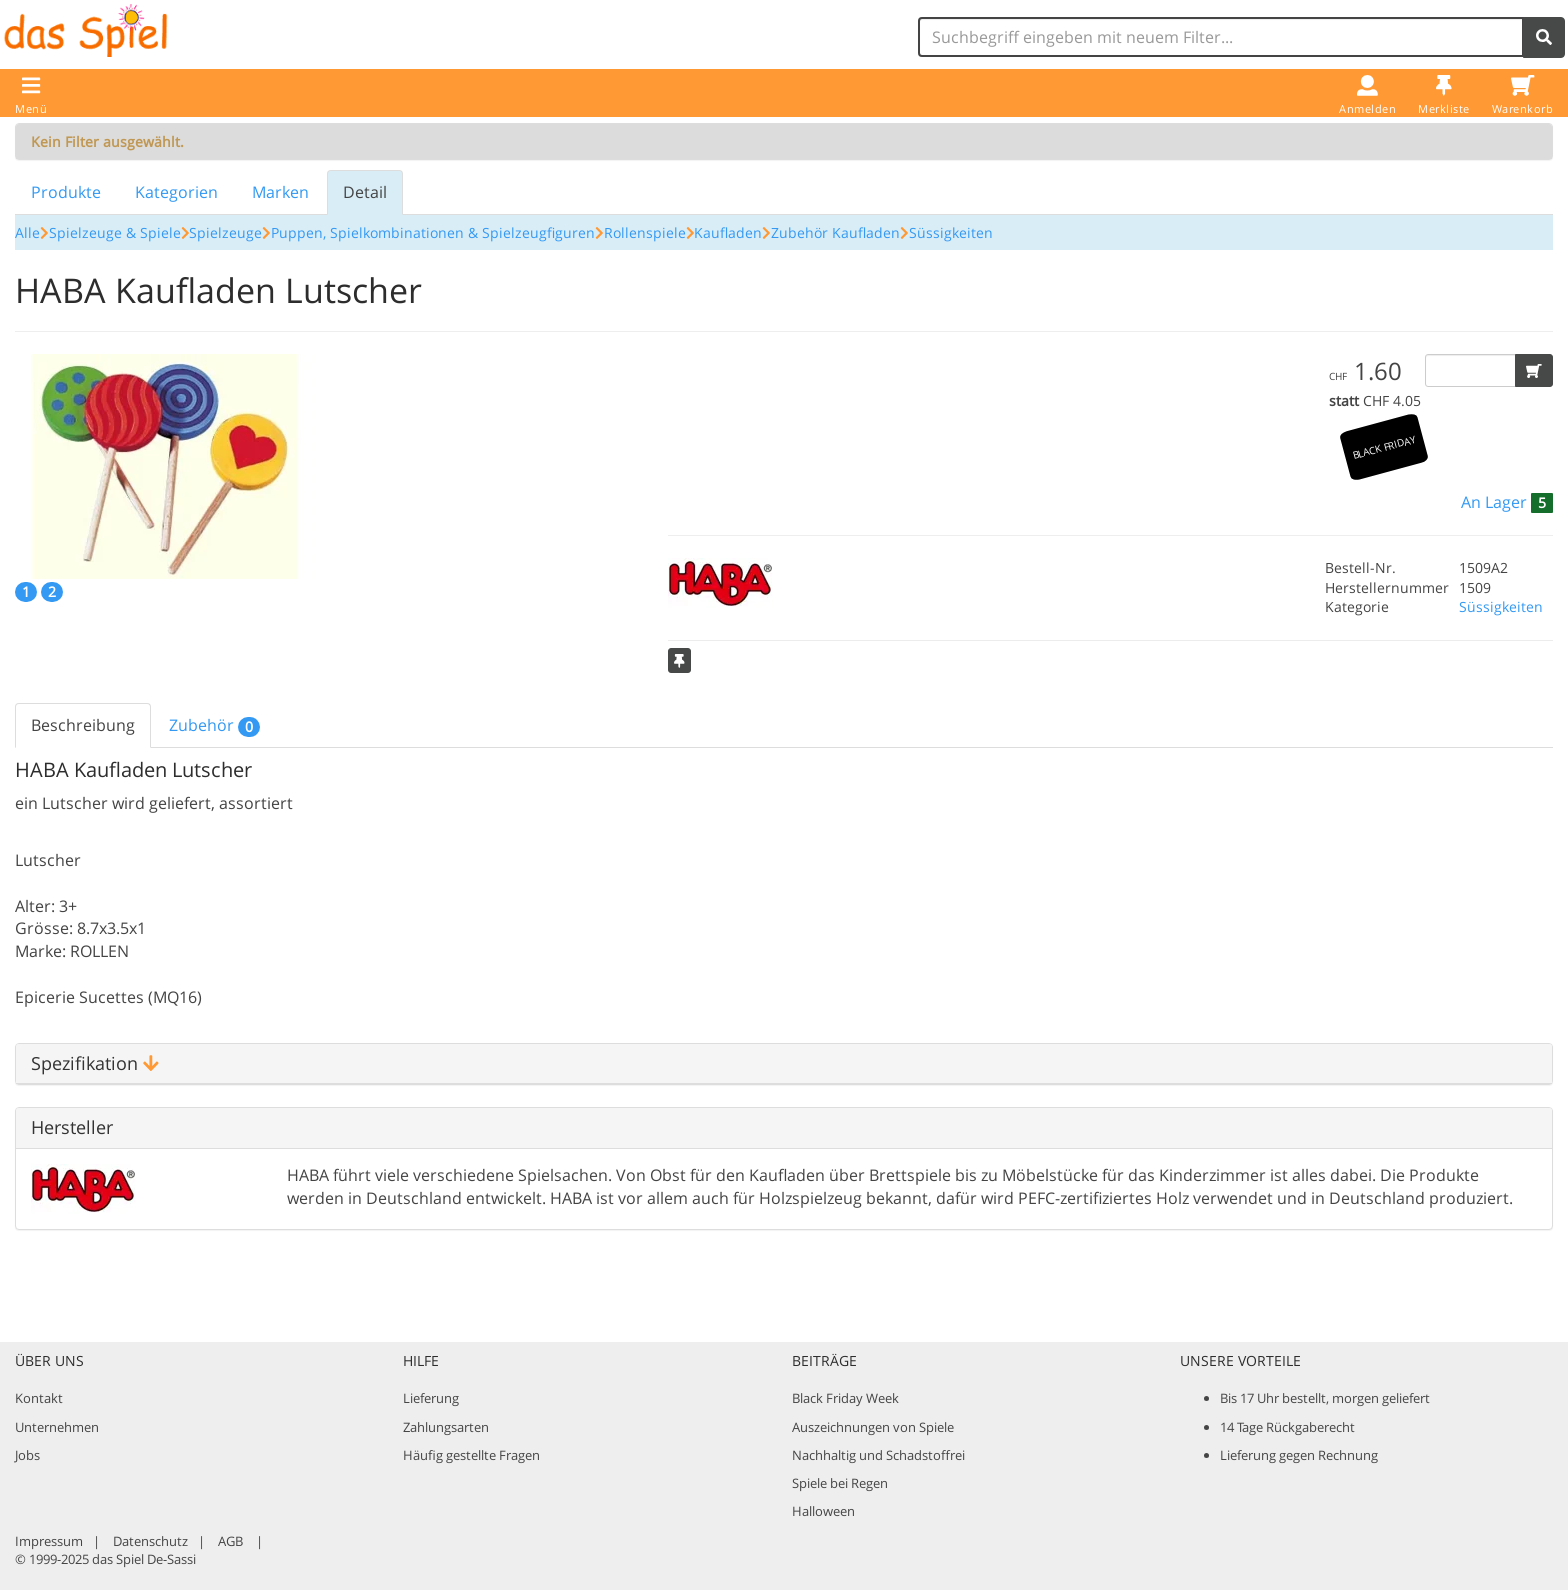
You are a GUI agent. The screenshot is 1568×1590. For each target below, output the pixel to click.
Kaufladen (728, 232)
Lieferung (431, 1398)
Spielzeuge (225, 232)
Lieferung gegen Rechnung (1299, 1455)
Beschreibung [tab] (83, 725)
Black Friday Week (845, 1398)
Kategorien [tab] (176, 192)
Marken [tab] (280, 192)
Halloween (823, 1511)
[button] (1534, 370)
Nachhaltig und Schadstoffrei (878, 1455)
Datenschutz (150, 1541)
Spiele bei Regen (840, 1483)
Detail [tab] (365, 192)
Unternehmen (57, 1427)
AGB (230, 1541)
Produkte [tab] (66, 192)
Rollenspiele (645, 232)
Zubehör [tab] (214, 725)
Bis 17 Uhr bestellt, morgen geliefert (1325, 1398)
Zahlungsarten (446, 1427)
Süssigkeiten (951, 232)
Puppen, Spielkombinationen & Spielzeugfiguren (433, 232)
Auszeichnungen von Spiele (873, 1427)
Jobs (27, 1455)
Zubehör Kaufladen (835, 232)
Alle (27, 232)
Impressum (49, 1541)
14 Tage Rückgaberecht (1287, 1427)
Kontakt (39, 1398)
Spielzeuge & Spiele (115, 232)
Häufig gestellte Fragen (471, 1455)
